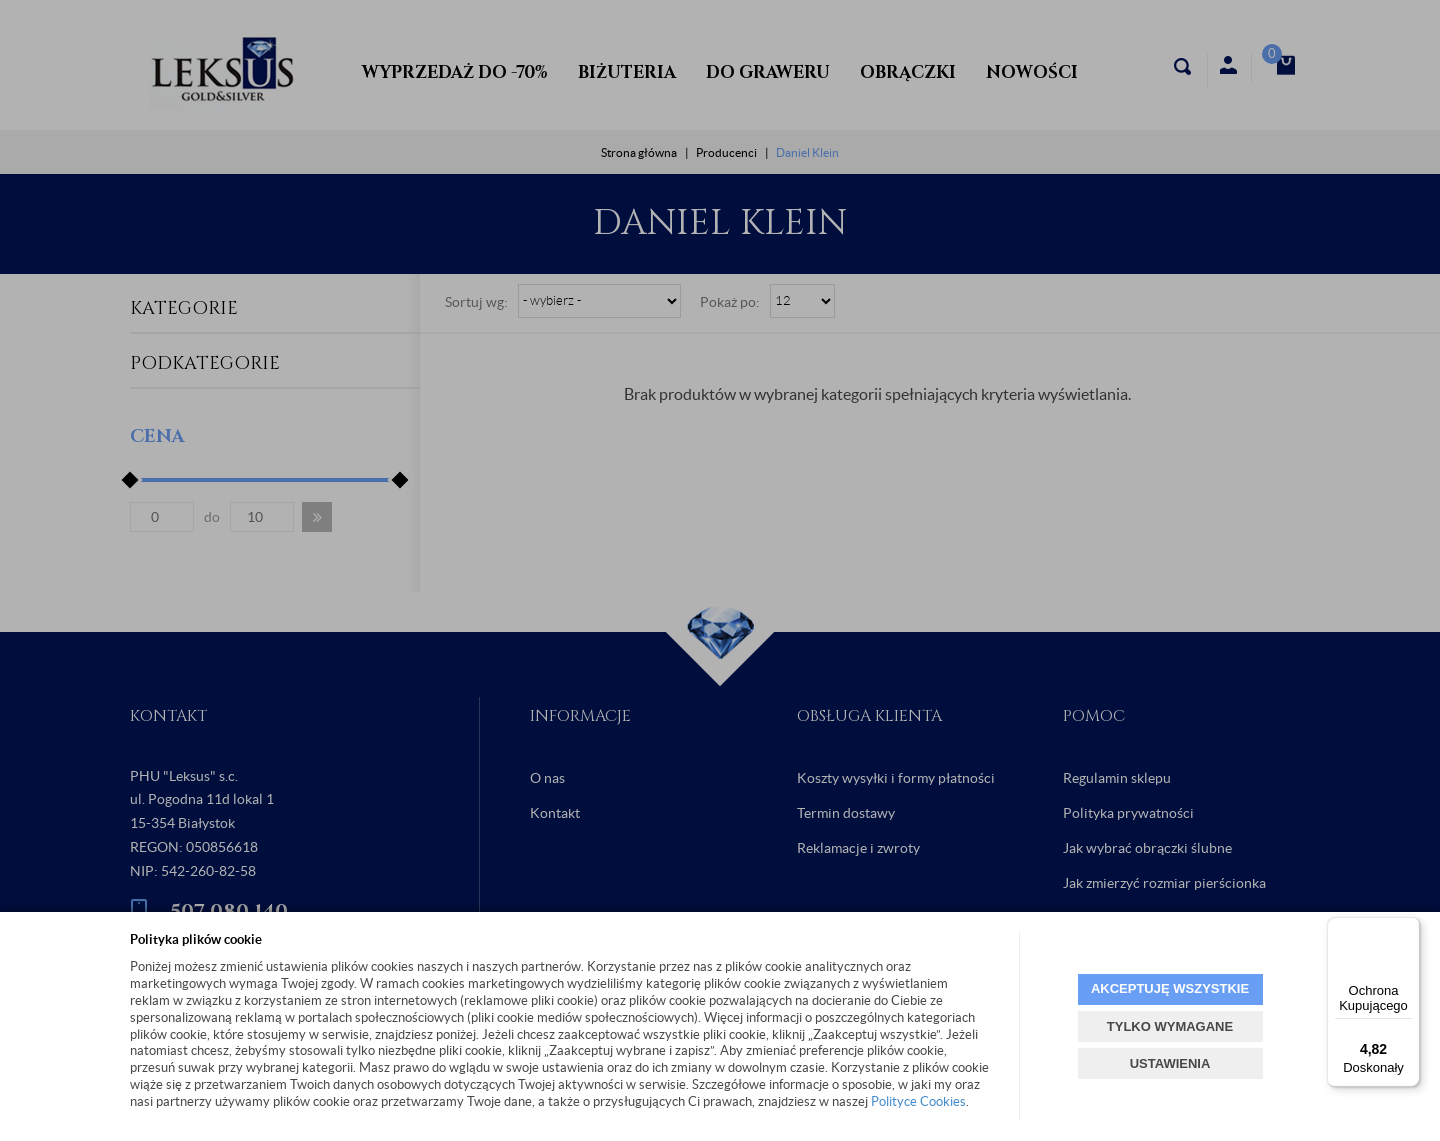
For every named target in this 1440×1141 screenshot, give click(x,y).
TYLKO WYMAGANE (1170, 1026)
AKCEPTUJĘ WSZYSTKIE (1170, 988)
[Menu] (1408, 929)
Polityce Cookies (918, 1101)
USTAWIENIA (1170, 1063)
